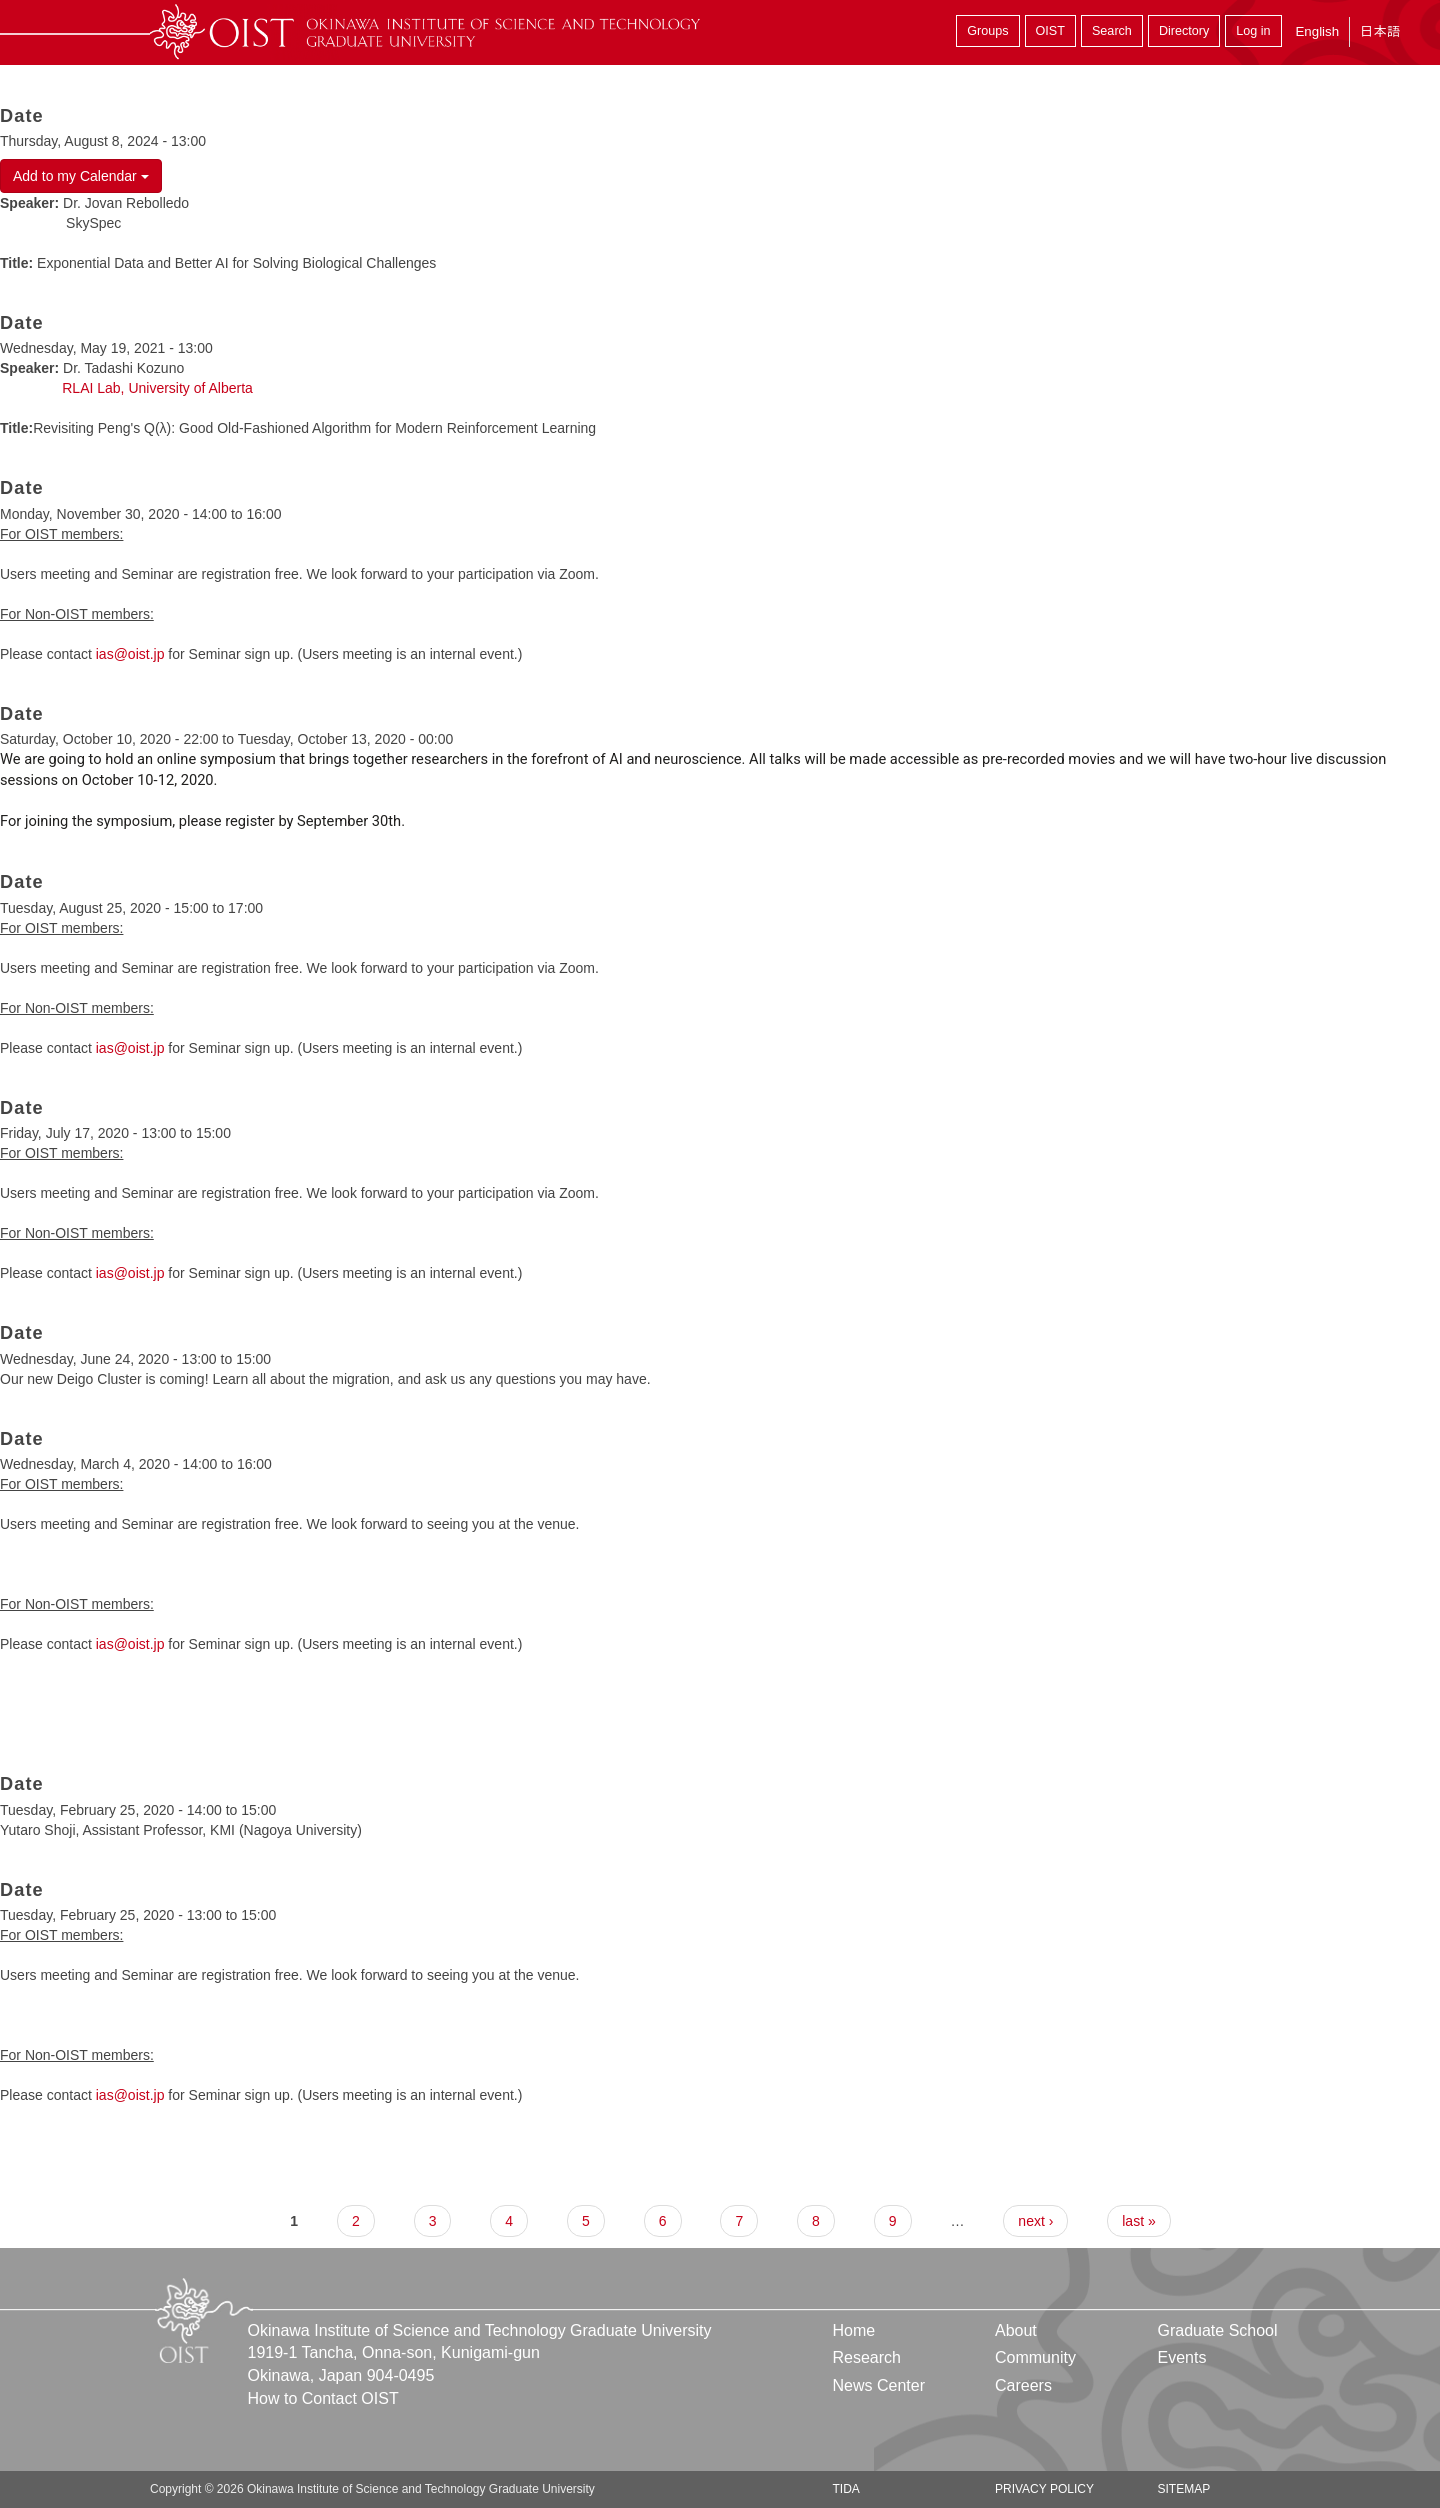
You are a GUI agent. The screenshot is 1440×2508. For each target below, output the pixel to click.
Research (867, 2357)
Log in (1253, 31)
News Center (879, 2385)
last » (1138, 2221)
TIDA (846, 2489)
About (1016, 2330)
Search (1112, 31)
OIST (1050, 31)
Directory (1184, 31)
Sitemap (1183, 2489)
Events (1181, 2357)
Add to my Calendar (81, 176)
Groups (987, 31)
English (1317, 31)
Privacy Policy (1044, 2489)
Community (1035, 2357)
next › (1035, 2221)
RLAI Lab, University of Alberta (157, 388)
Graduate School (1217, 2330)
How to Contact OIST (323, 2398)
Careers (1023, 2385)
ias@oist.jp (130, 654)
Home (854, 2330)
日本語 (1380, 31)
